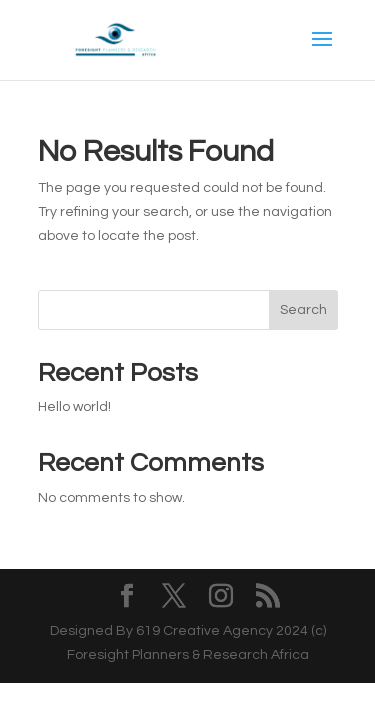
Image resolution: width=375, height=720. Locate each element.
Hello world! (74, 407)
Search (303, 310)
